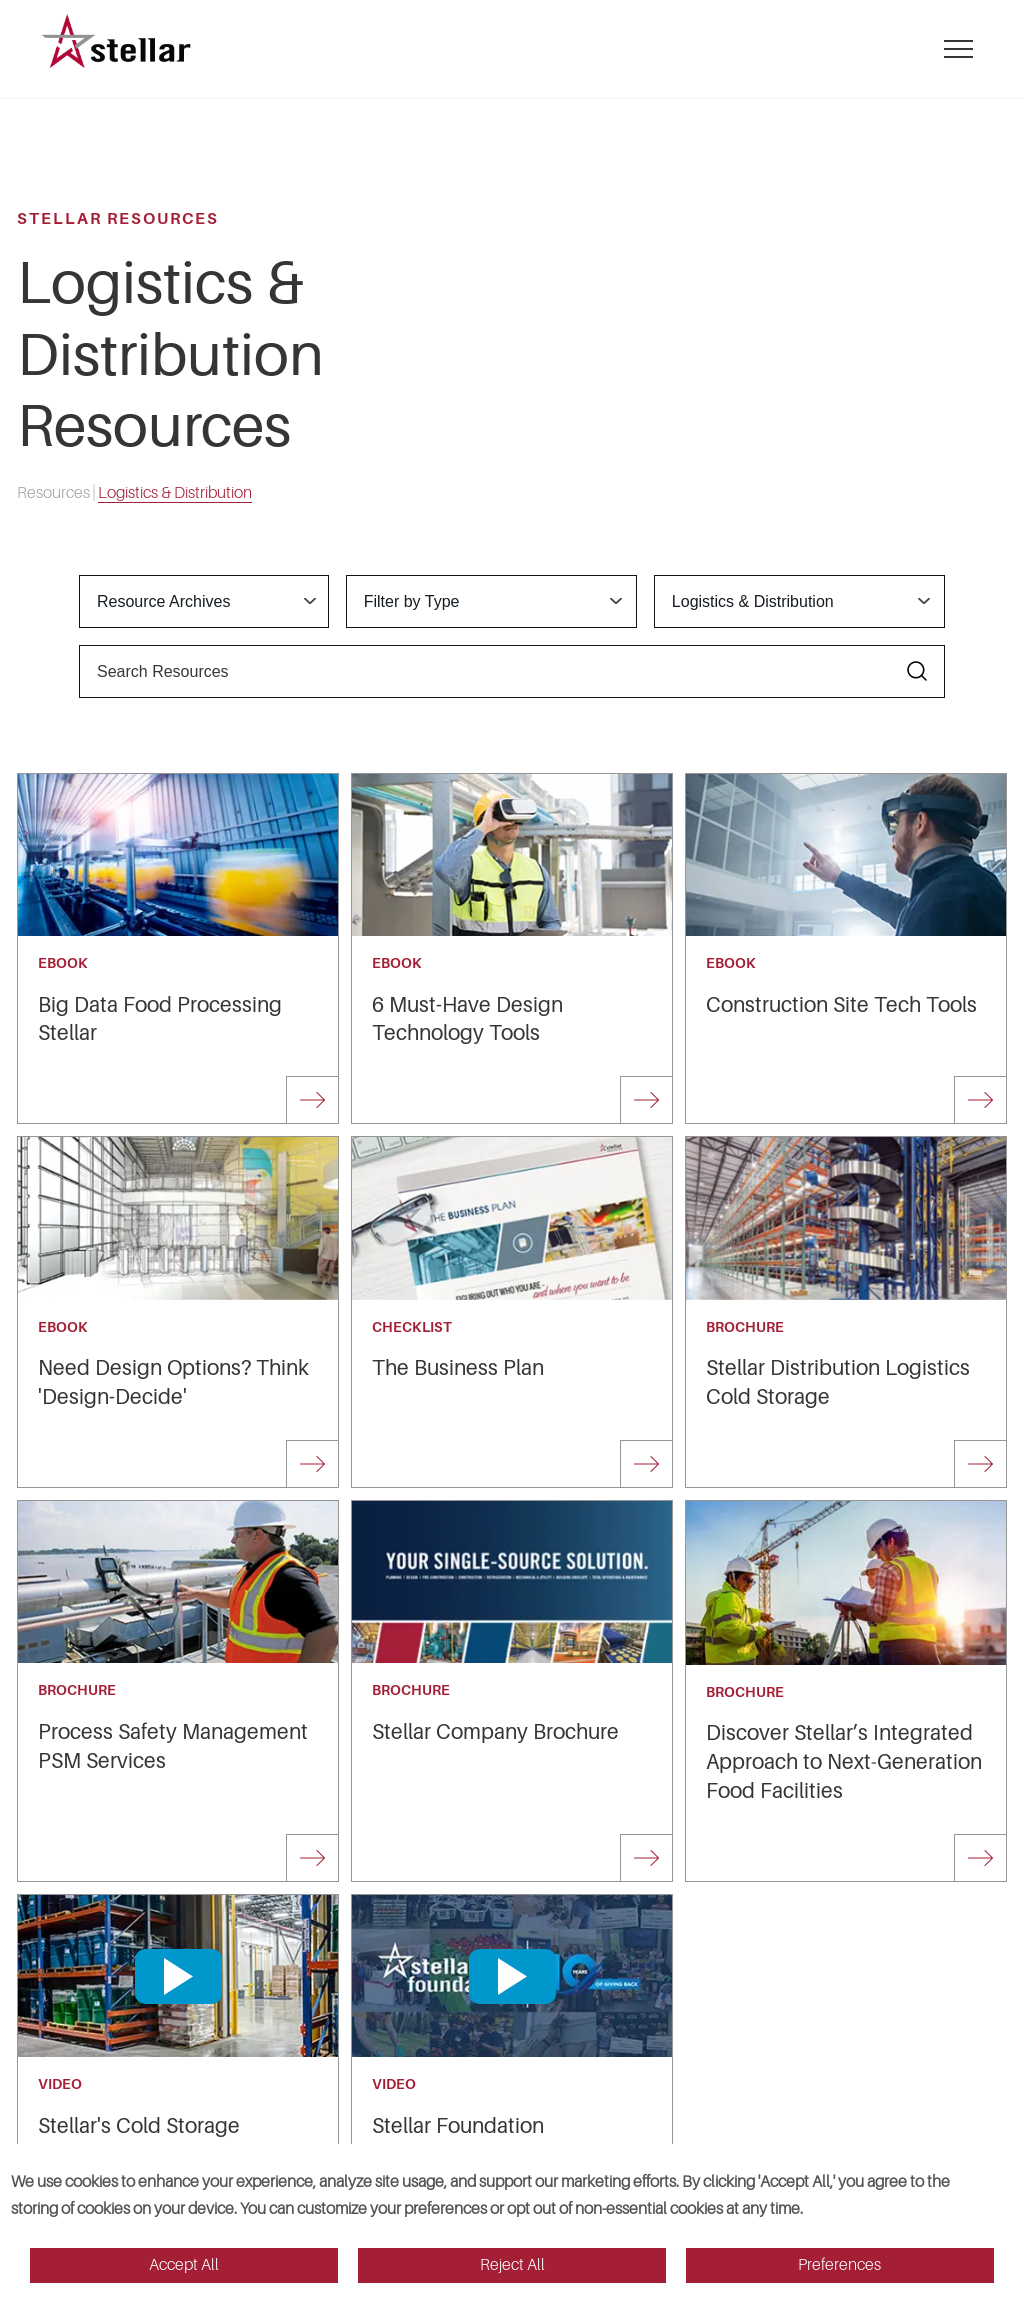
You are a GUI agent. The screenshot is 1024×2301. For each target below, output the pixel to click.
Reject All (512, 2265)
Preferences (839, 2265)
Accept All (184, 2265)
